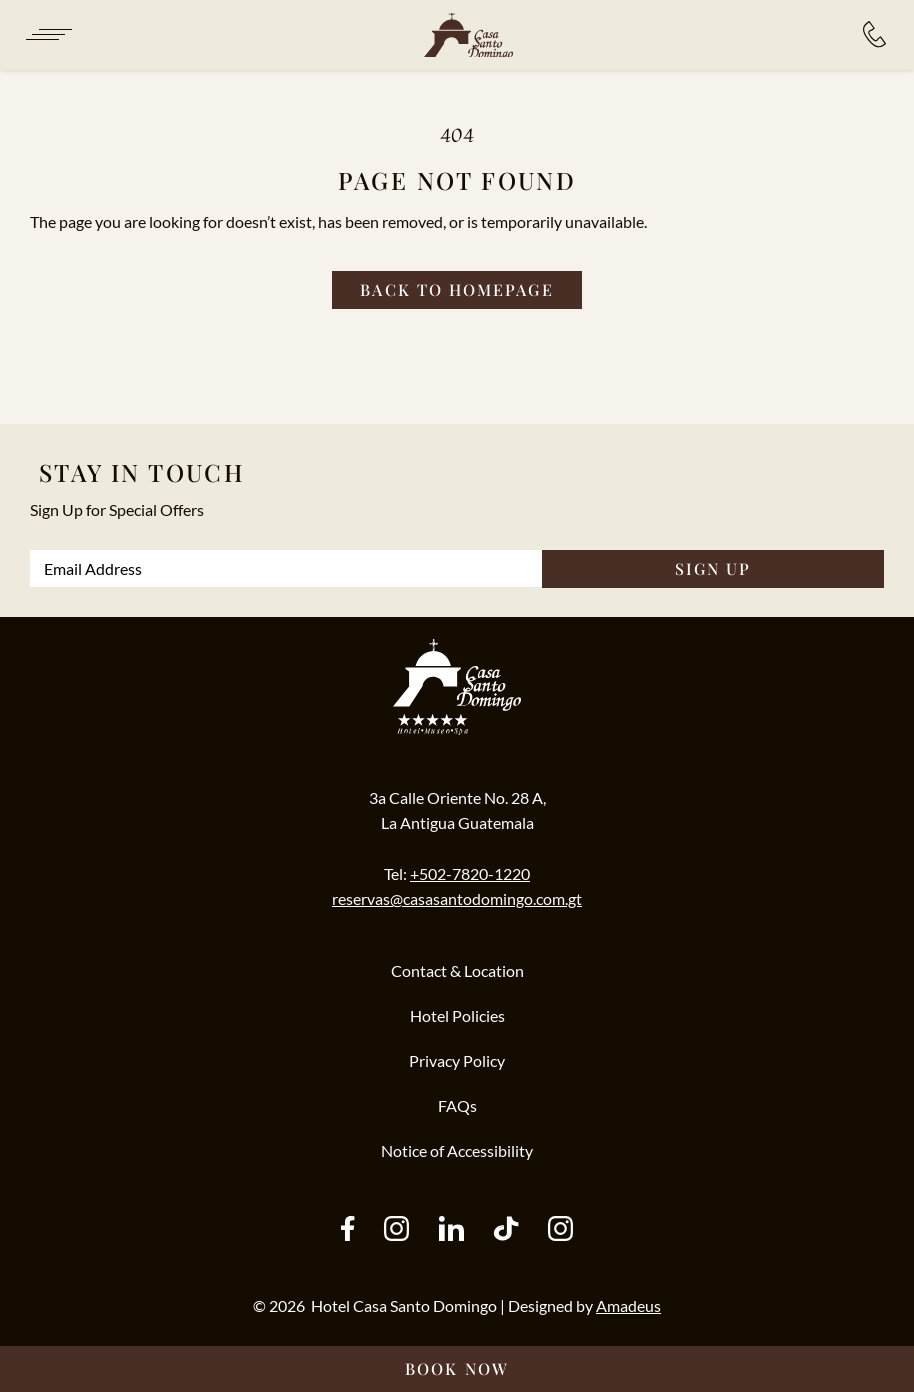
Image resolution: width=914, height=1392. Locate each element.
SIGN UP (713, 568)
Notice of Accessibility (457, 1150)
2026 (287, 1305)
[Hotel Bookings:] (874, 34)
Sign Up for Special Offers (117, 509)
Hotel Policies (457, 1015)
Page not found (457, 180)
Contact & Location (457, 970)
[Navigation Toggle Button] (47, 34)
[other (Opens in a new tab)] (451, 1230)
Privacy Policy (457, 1060)
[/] (468, 36)
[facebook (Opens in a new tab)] (347, 1230)
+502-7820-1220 (470, 873)
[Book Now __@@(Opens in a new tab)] (457, 1369)
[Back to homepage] (456, 290)
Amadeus (628, 1305)
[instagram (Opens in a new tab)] (396, 1230)
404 (457, 134)
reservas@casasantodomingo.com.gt (457, 898)
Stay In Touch (142, 472)
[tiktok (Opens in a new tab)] (506, 1230)
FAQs (457, 1105)
